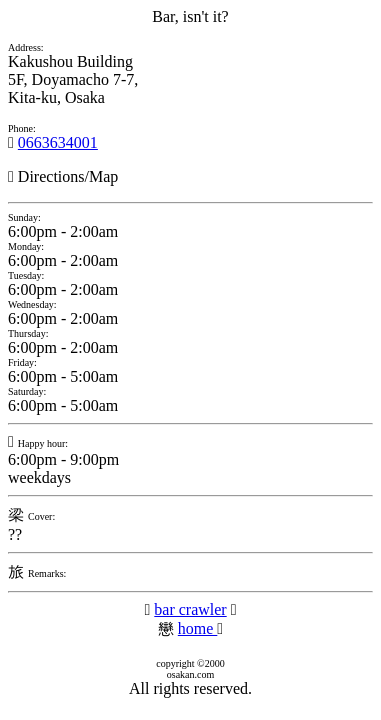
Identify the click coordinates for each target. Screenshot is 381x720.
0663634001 (58, 142)
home (198, 628)
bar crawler (190, 609)
